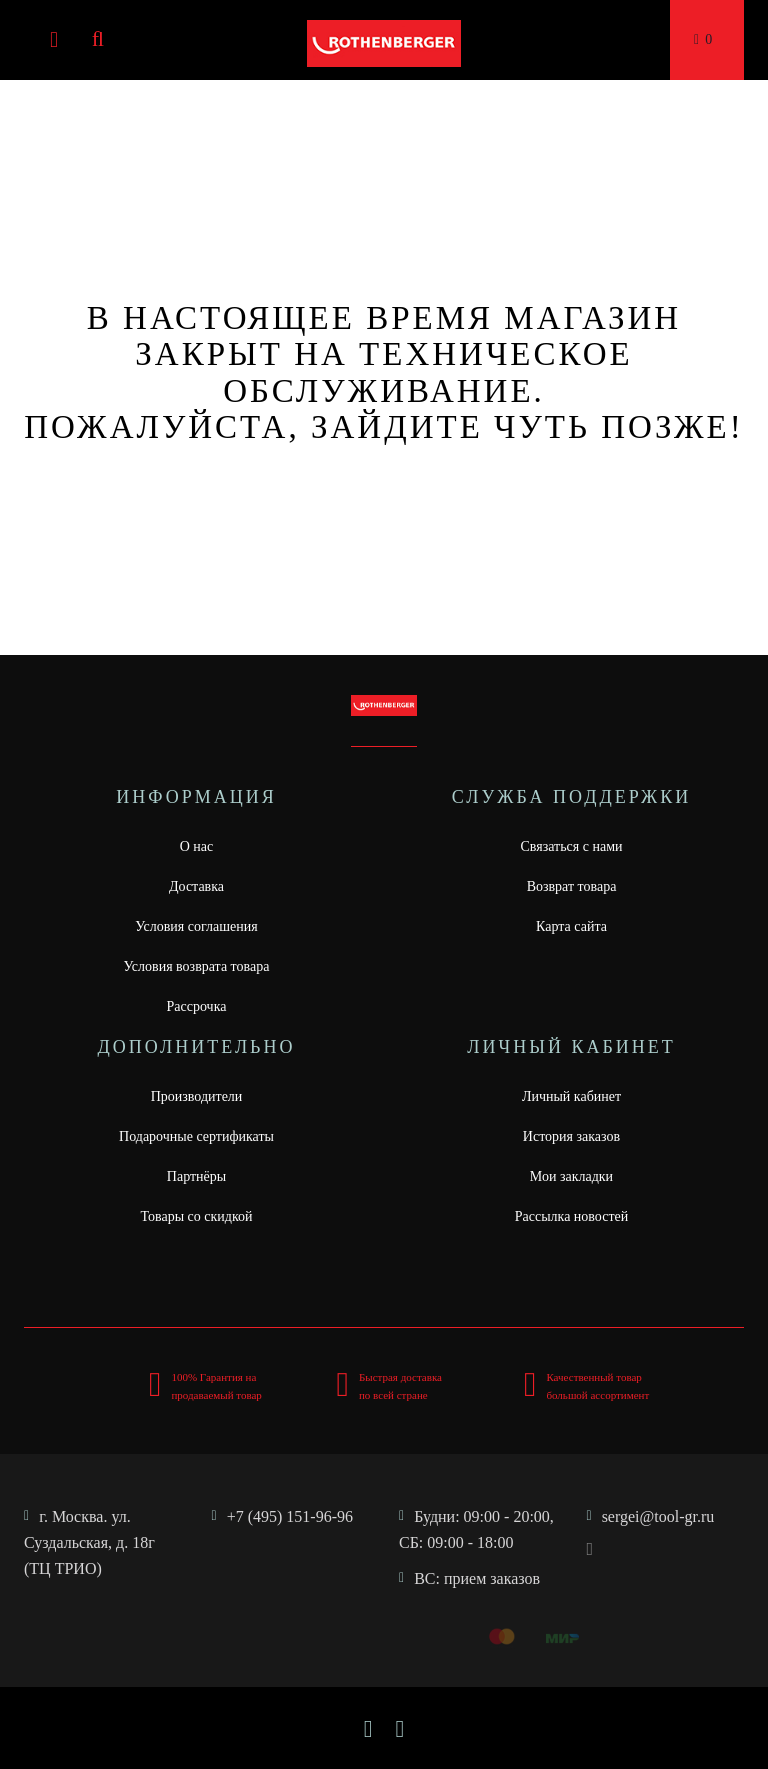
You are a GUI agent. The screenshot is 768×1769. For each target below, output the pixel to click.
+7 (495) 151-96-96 (290, 1516)
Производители (197, 1096)
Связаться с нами (571, 846)
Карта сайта (571, 926)
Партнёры (196, 1176)
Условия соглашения (196, 926)
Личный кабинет (571, 1096)
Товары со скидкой (197, 1216)
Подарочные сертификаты (196, 1136)
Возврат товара (572, 886)
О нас (197, 846)
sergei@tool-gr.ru (658, 1516)
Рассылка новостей (572, 1216)
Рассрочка (197, 1006)
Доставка (196, 886)
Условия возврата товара (197, 966)
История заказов (571, 1136)
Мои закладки (571, 1176)
